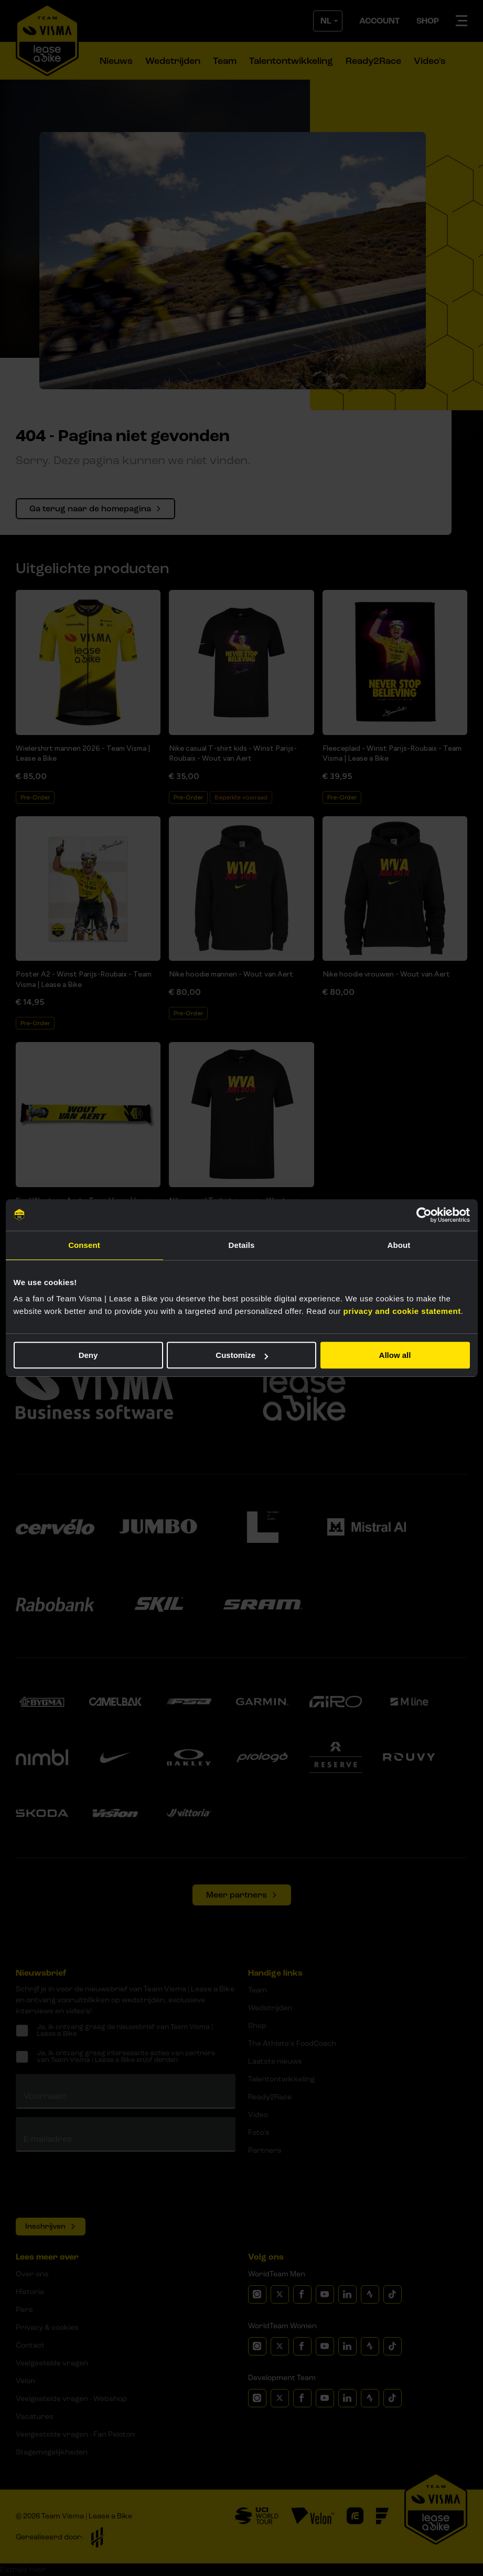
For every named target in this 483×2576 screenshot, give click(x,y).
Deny (88, 1355)
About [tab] (399, 1245)
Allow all (395, 1355)
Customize (242, 1355)
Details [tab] (242, 1245)
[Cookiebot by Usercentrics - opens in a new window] (424, 1215)
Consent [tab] (84, 1245)
